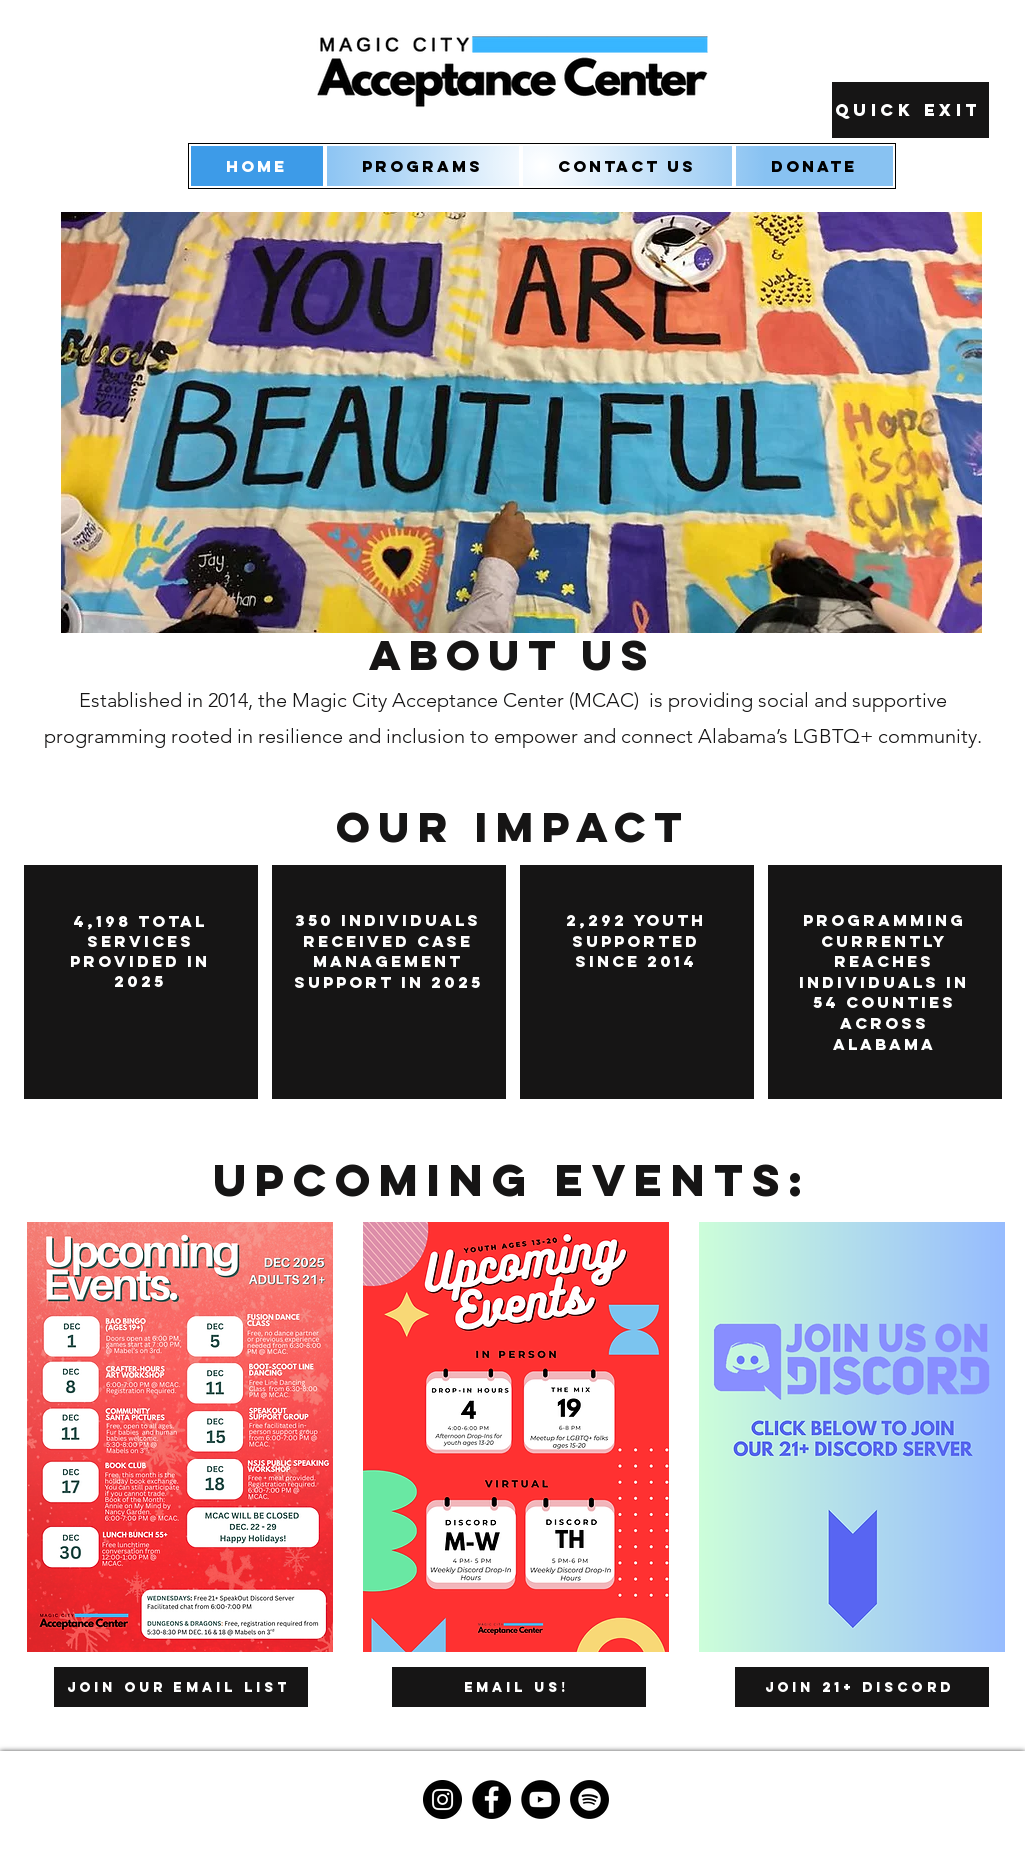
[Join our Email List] (181, 1687)
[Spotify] (589, 1799)
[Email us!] (519, 1687)
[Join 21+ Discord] (862, 1687)
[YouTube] (540, 1799)
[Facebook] (491, 1799)
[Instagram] (442, 1799)
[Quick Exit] (910, 110)
